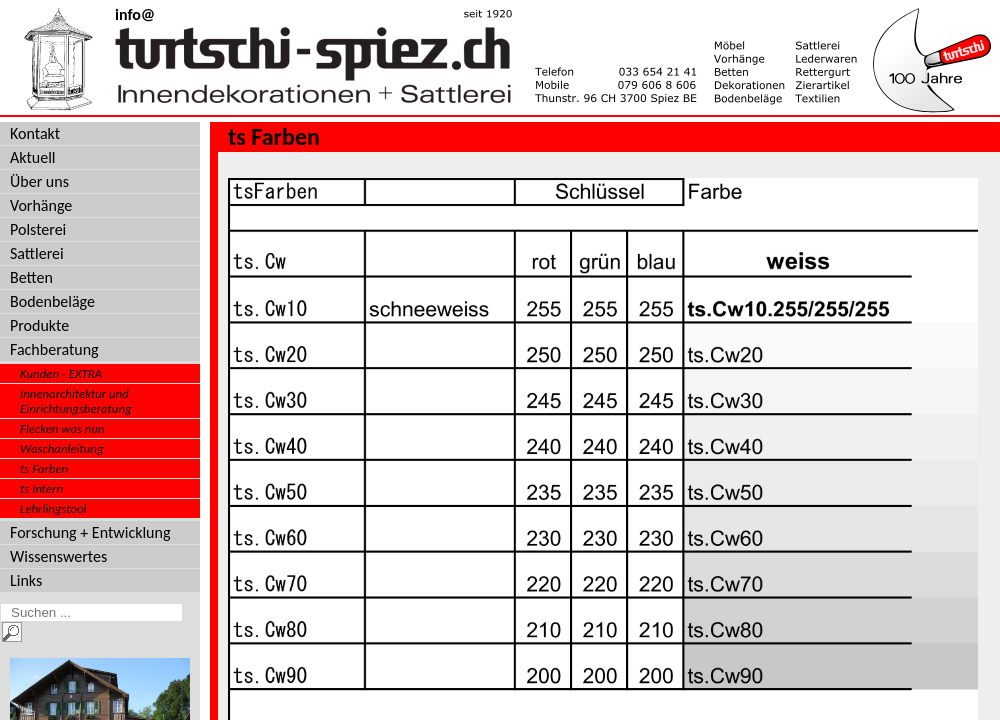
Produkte (39, 325)
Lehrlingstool (53, 508)
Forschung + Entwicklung (90, 532)
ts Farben (44, 468)
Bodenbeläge (52, 301)
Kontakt (35, 133)
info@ (135, 14)
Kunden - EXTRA (61, 373)
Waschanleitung (62, 448)
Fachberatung (54, 349)
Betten (31, 277)
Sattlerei (37, 253)
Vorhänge (41, 205)
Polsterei (38, 229)
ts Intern (41, 488)
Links (26, 580)
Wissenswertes (58, 556)
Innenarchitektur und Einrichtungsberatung (76, 401)
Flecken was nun (62, 428)
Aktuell (33, 157)
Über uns (39, 181)
